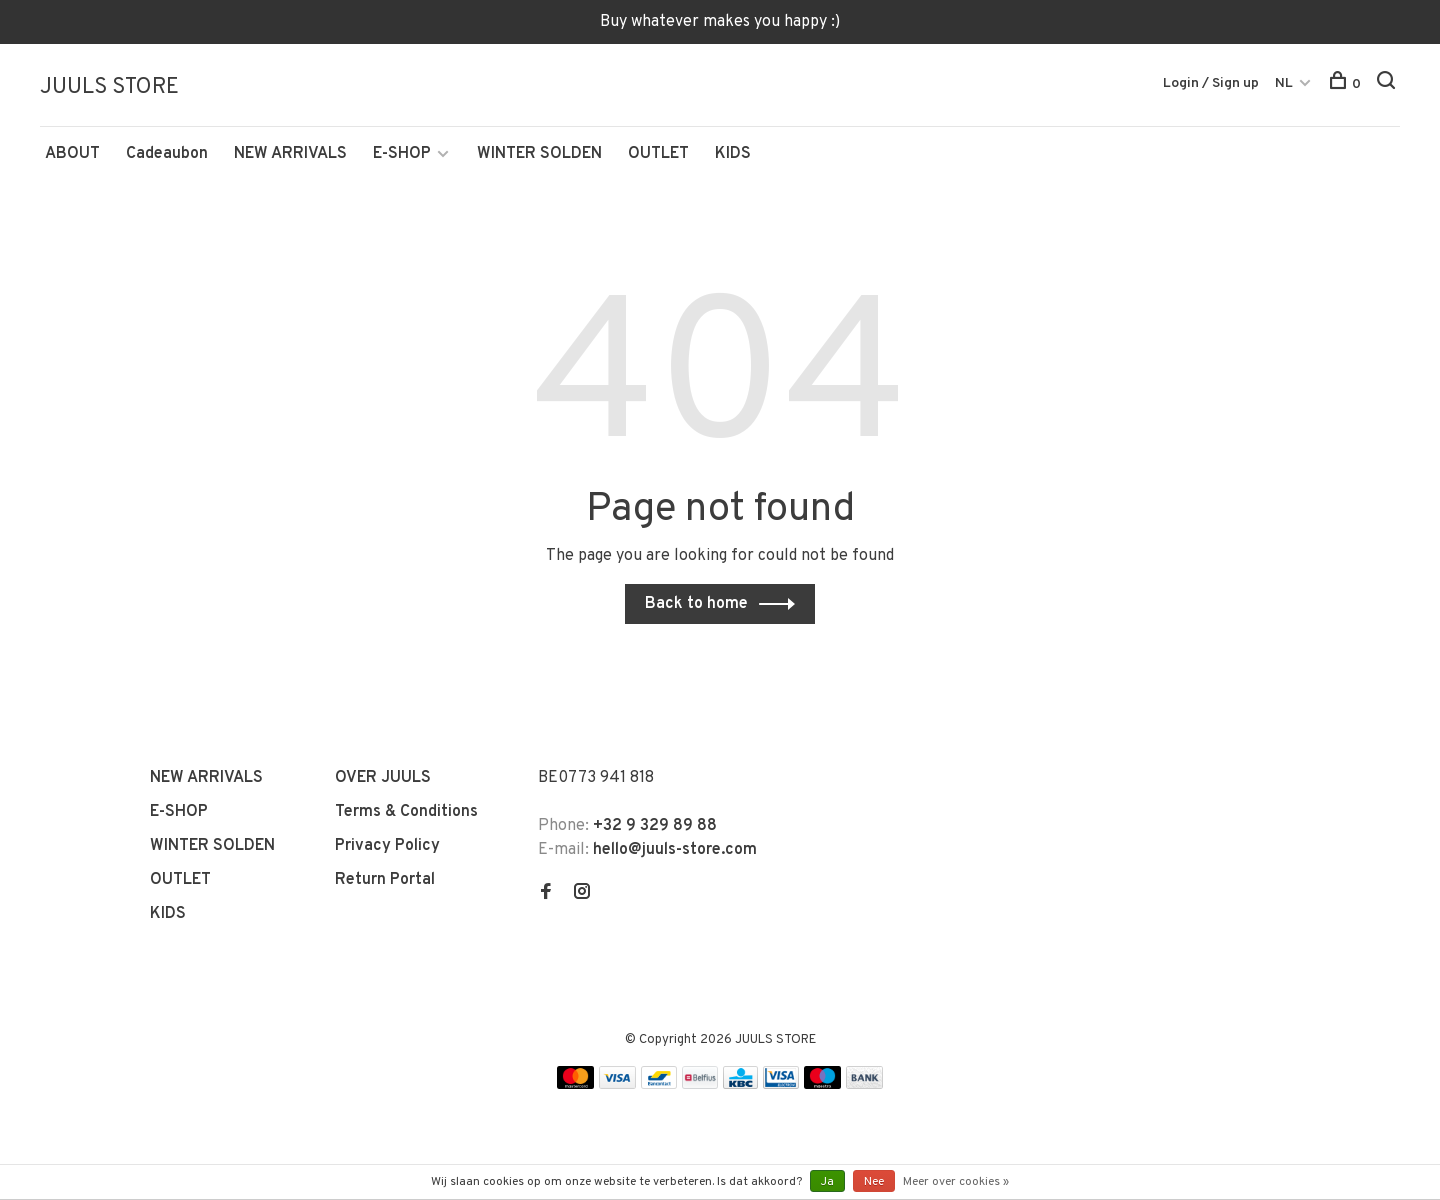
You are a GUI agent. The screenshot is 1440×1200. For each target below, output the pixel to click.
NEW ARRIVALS (290, 157)
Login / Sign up (1211, 83)
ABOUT (72, 157)
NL (1284, 83)
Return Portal (385, 883)
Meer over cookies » (956, 1182)
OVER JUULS (383, 781)
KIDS (733, 157)
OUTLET (658, 157)
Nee (874, 1182)
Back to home (696, 607)
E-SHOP (402, 157)
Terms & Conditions (406, 815)
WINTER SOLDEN (539, 157)
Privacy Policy (387, 849)
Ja (827, 1182)
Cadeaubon (167, 157)
